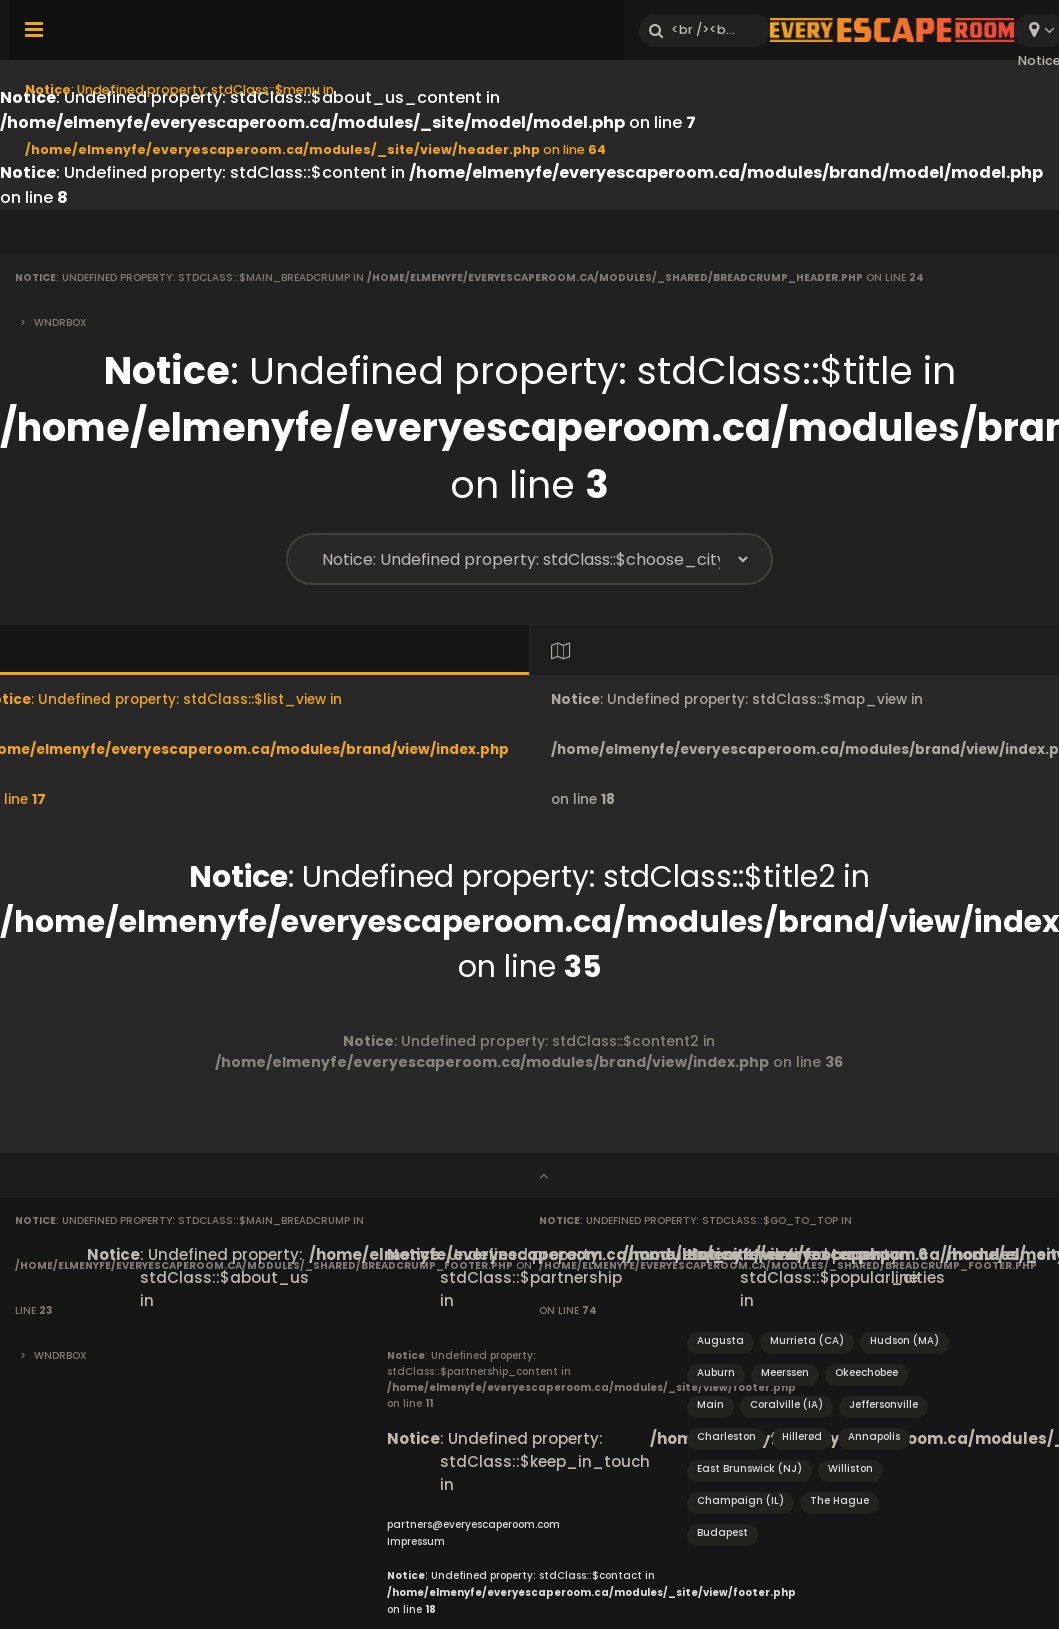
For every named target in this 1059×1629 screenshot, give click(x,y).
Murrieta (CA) (807, 1340)
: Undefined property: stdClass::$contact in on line (591, 1592)
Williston (850, 1468)
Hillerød (802, 1436)
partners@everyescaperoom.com (473, 1524)
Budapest (722, 1532)
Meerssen (785, 1372)
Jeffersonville (883, 1404)
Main (710, 1404)
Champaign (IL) (740, 1500)
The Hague (839, 1500)
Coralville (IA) (786, 1404)
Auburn (716, 1372)
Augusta (720, 1340)
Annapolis (874, 1436)
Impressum (416, 1541)
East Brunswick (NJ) (749, 1468)
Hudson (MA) (904, 1340)
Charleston (726, 1436)
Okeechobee (866, 1372)
